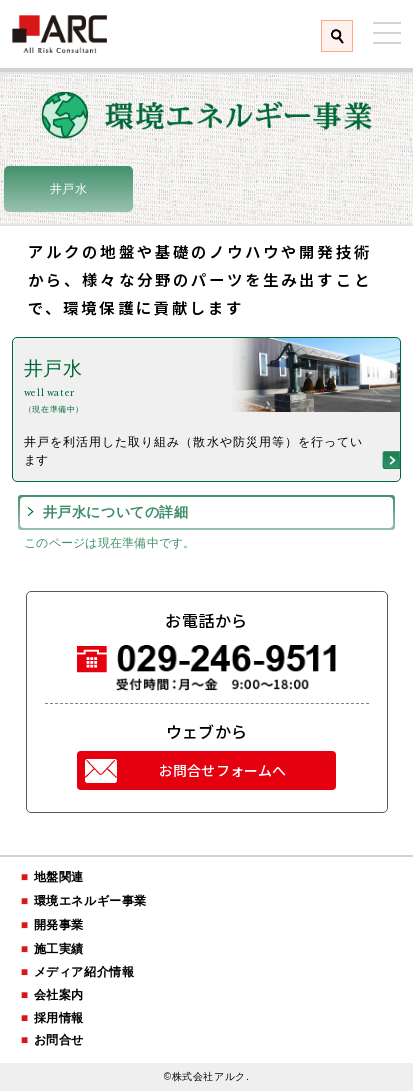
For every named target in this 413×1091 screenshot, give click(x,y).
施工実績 (59, 949)
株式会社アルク (60, 34)
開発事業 (59, 925)
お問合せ (59, 1040)
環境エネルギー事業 (90, 901)
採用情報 (59, 1018)
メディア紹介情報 (84, 972)
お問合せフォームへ (222, 770)
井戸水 (69, 189)
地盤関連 (59, 877)
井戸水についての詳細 (116, 512)
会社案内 (59, 995)
